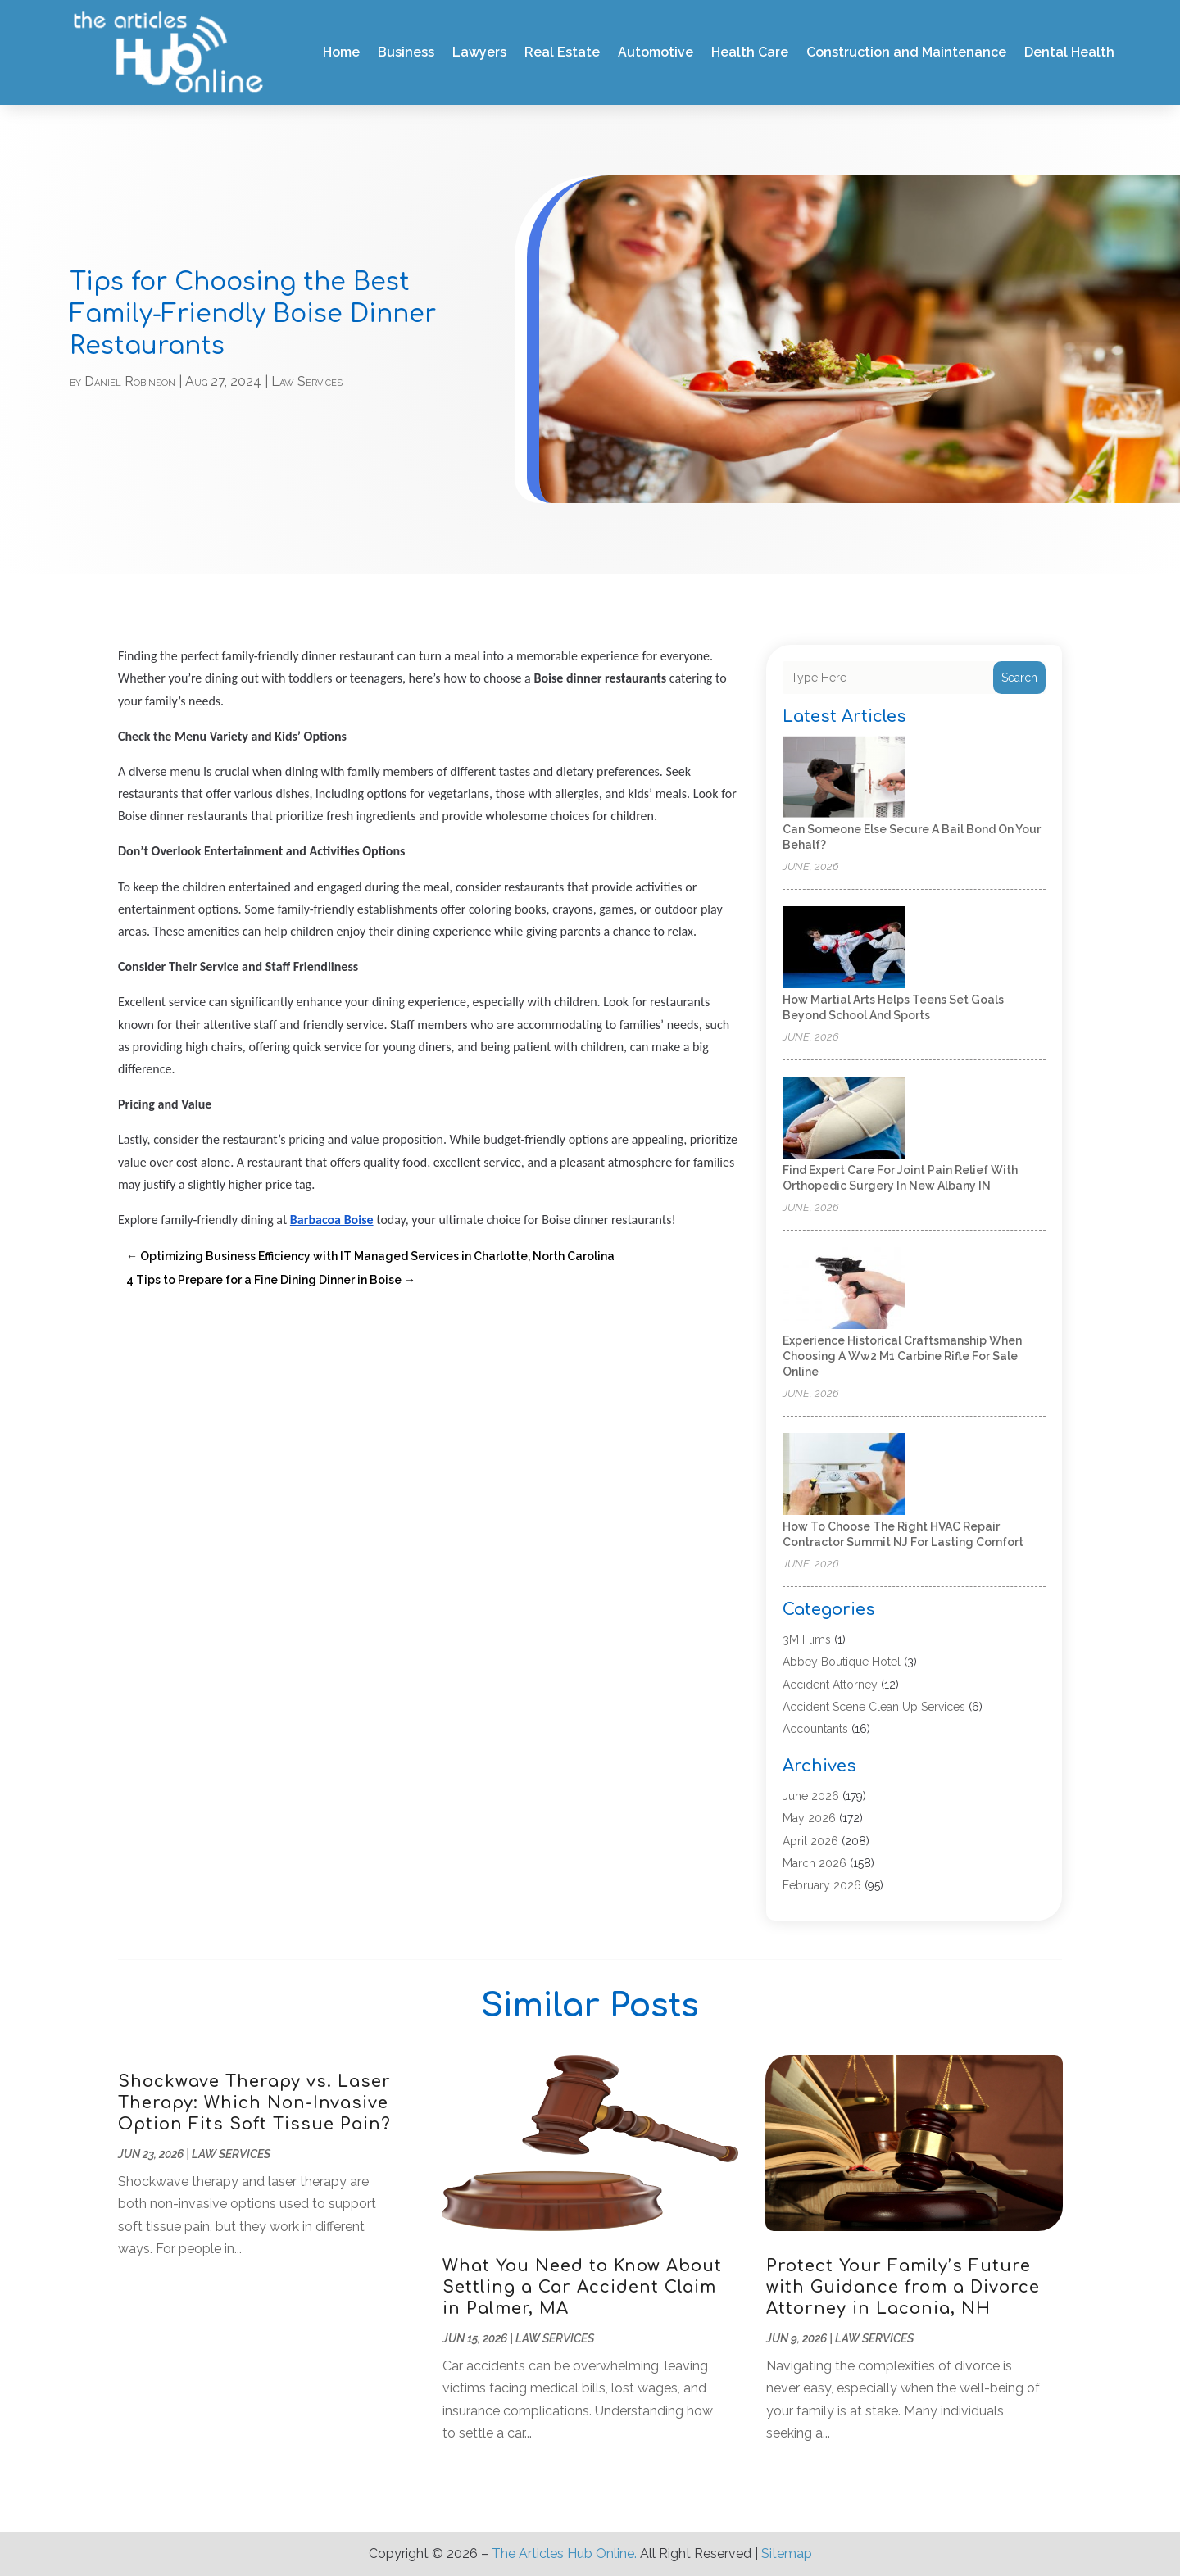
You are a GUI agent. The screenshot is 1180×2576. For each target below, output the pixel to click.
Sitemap (786, 2553)
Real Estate (562, 52)
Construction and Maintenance (906, 52)
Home (341, 52)
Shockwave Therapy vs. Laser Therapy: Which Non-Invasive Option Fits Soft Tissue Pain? (254, 2103)
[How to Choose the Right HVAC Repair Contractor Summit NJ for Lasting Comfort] (844, 1475)
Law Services (307, 381)
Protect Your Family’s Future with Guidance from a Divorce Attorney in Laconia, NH (903, 2287)
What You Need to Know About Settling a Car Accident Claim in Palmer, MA (582, 2287)
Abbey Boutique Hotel (842, 1661)
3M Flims (807, 1639)
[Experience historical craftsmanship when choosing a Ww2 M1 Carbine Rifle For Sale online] (844, 1289)
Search (1019, 677)
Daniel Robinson (129, 381)
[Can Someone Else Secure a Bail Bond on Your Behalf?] (844, 778)
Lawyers (479, 52)
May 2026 (809, 1818)
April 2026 (810, 1841)
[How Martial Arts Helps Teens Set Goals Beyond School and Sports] (844, 948)
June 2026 (811, 1796)
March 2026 (814, 1863)
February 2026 (822, 1885)
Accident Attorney (830, 1684)
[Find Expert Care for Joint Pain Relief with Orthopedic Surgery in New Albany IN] (844, 1119)
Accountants (815, 1728)
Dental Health (1069, 52)
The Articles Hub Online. (564, 2553)
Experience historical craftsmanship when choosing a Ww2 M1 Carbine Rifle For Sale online (902, 1356)
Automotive (655, 52)
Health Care (749, 52)
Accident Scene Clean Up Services (874, 1706)
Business (406, 52)
